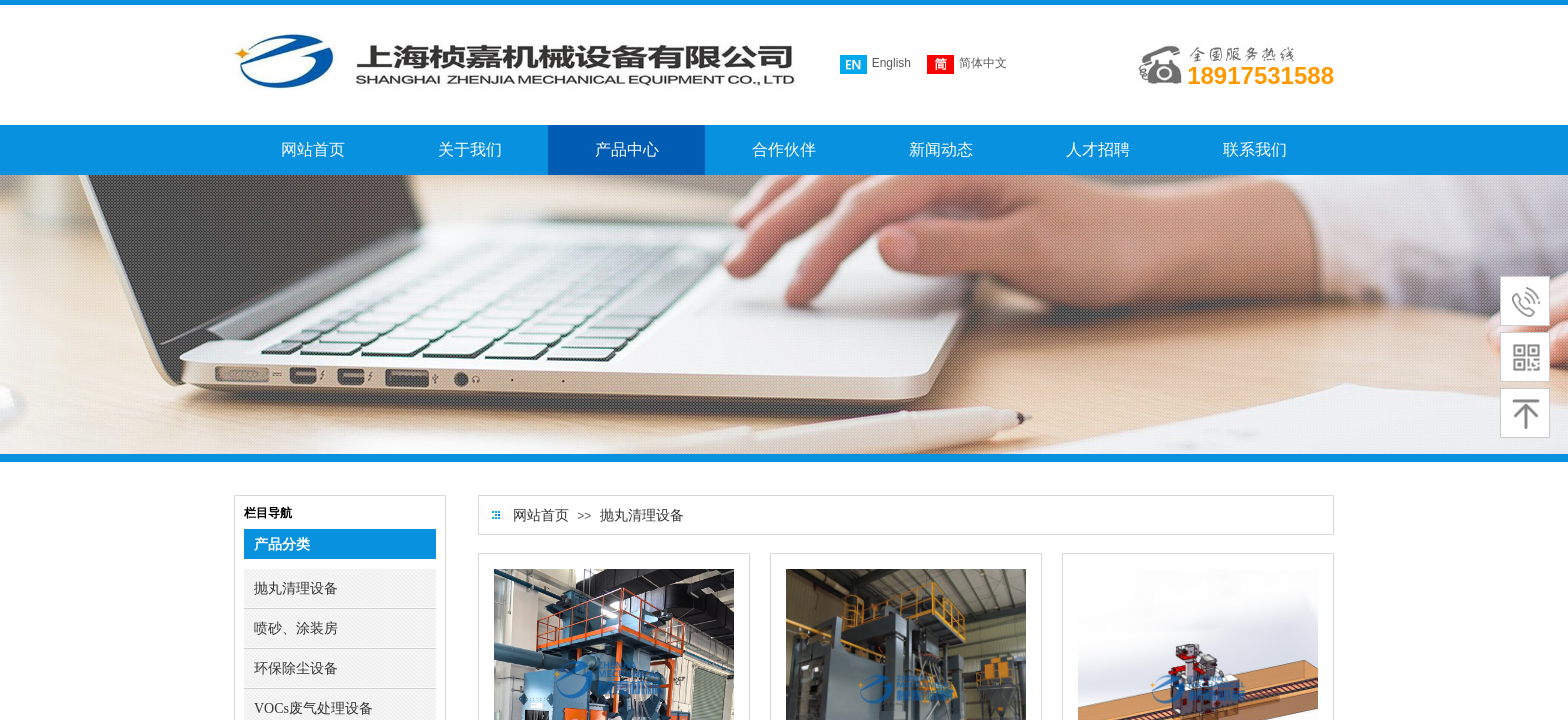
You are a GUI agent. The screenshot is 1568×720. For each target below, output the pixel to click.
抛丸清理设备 (642, 515)
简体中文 (967, 64)
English (875, 64)
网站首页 (541, 515)
